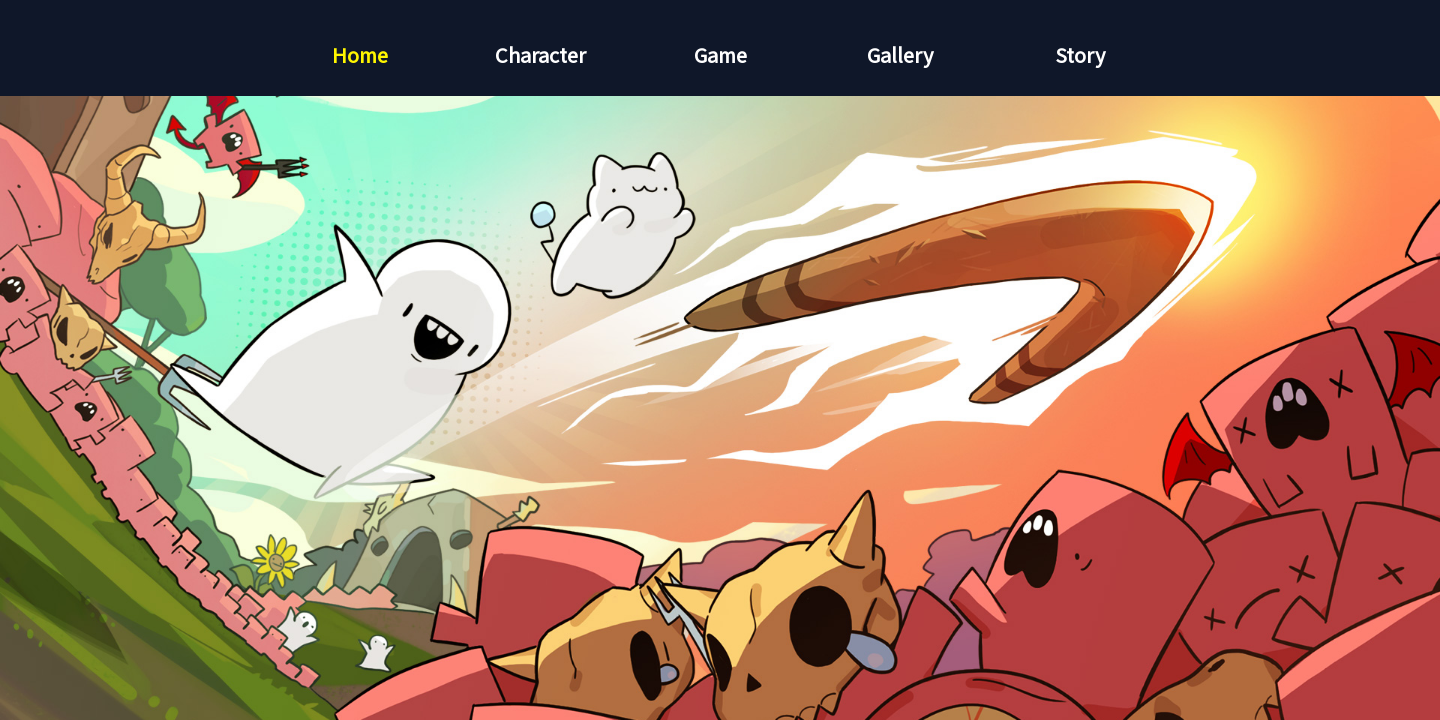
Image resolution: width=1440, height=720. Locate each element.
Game (720, 54)
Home (360, 54)
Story (1080, 54)
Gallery (900, 54)
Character (540, 54)
